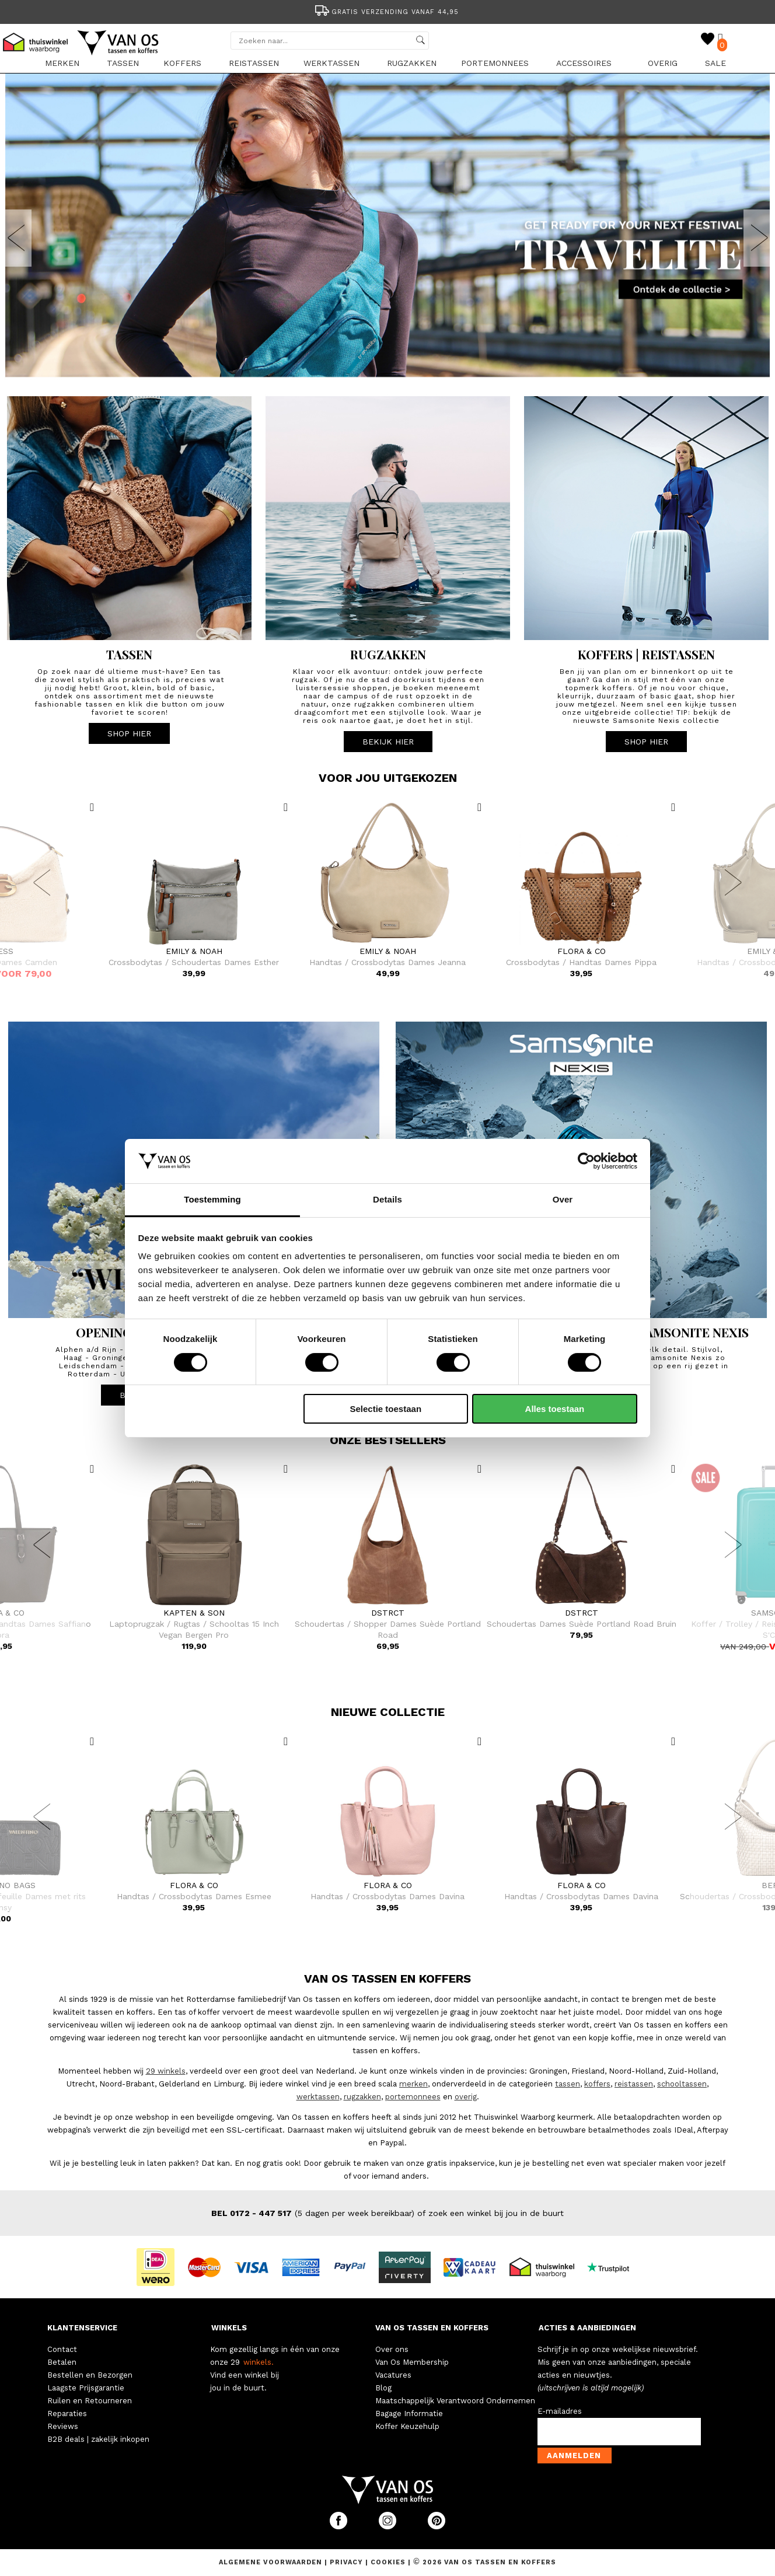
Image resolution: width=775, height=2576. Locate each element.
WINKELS (229, 2327)
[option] (387, 11)
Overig (663, 63)
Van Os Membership (412, 2362)
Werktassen (331, 63)
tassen (567, 2083)
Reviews (62, 2426)
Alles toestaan (555, 1409)
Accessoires (584, 63)
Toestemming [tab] (212, 1199)
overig (466, 2096)
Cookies (388, 2562)
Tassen (123, 63)
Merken (62, 63)
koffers (597, 2083)
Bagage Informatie (409, 2413)
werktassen (318, 2096)
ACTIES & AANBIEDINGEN (587, 2327)
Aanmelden (574, 2455)
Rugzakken (412, 63)
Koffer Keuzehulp (407, 2426)
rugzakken (362, 2096)
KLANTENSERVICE (82, 2327)
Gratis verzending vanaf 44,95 (386, 12)
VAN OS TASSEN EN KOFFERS (431, 2327)
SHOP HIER (129, 733)
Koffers (182, 63)
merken (413, 2083)
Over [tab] (563, 1199)
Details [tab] (387, 1199)
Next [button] (759, 238)
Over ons (392, 2349)
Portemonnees (495, 63)
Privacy (347, 2562)
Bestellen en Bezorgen (89, 2375)
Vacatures (393, 2375)
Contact (62, 2349)
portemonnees (413, 2096)
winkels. (258, 2362)
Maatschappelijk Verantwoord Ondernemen (455, 2400)
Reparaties (67, 2413)
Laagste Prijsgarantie (85, 2387)
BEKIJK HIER (388, 741)
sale (715, 63)
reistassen (634, 2083)
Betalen (61, 2362)
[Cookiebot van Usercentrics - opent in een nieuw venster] (586, 1161)
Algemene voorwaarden (271, 2562)
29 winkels (166, 2071)
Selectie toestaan (386, 1409)
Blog (383, 2387)
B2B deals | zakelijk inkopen (98, 2439)
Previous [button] (16, 238)
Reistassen (254, 63)
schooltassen (682, 2083)
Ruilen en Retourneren (89, 2400)
